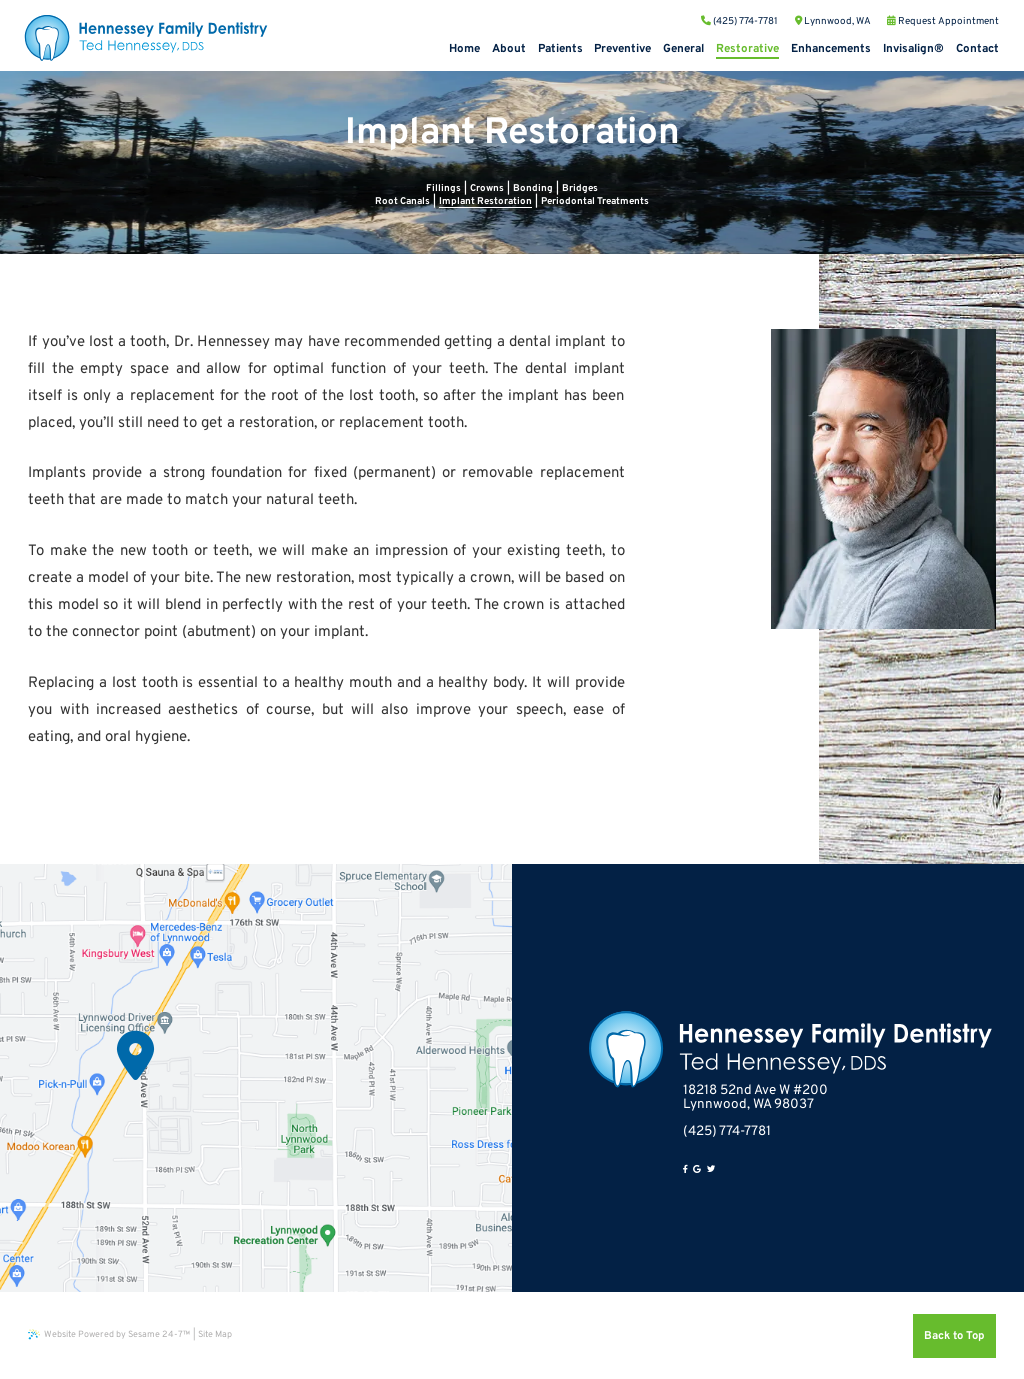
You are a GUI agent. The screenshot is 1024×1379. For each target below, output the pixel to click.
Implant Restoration (485, 201)
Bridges (580, 188)
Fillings (443, 188)
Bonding (533, 188)
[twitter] (711, 1170)
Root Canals (402, 201)
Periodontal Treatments (595, 201)
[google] (697, 1170)
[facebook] (685, 1170)
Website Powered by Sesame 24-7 (109, 1334)
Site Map (215, 1334)
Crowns (487, 188)
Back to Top (954, 1336)
